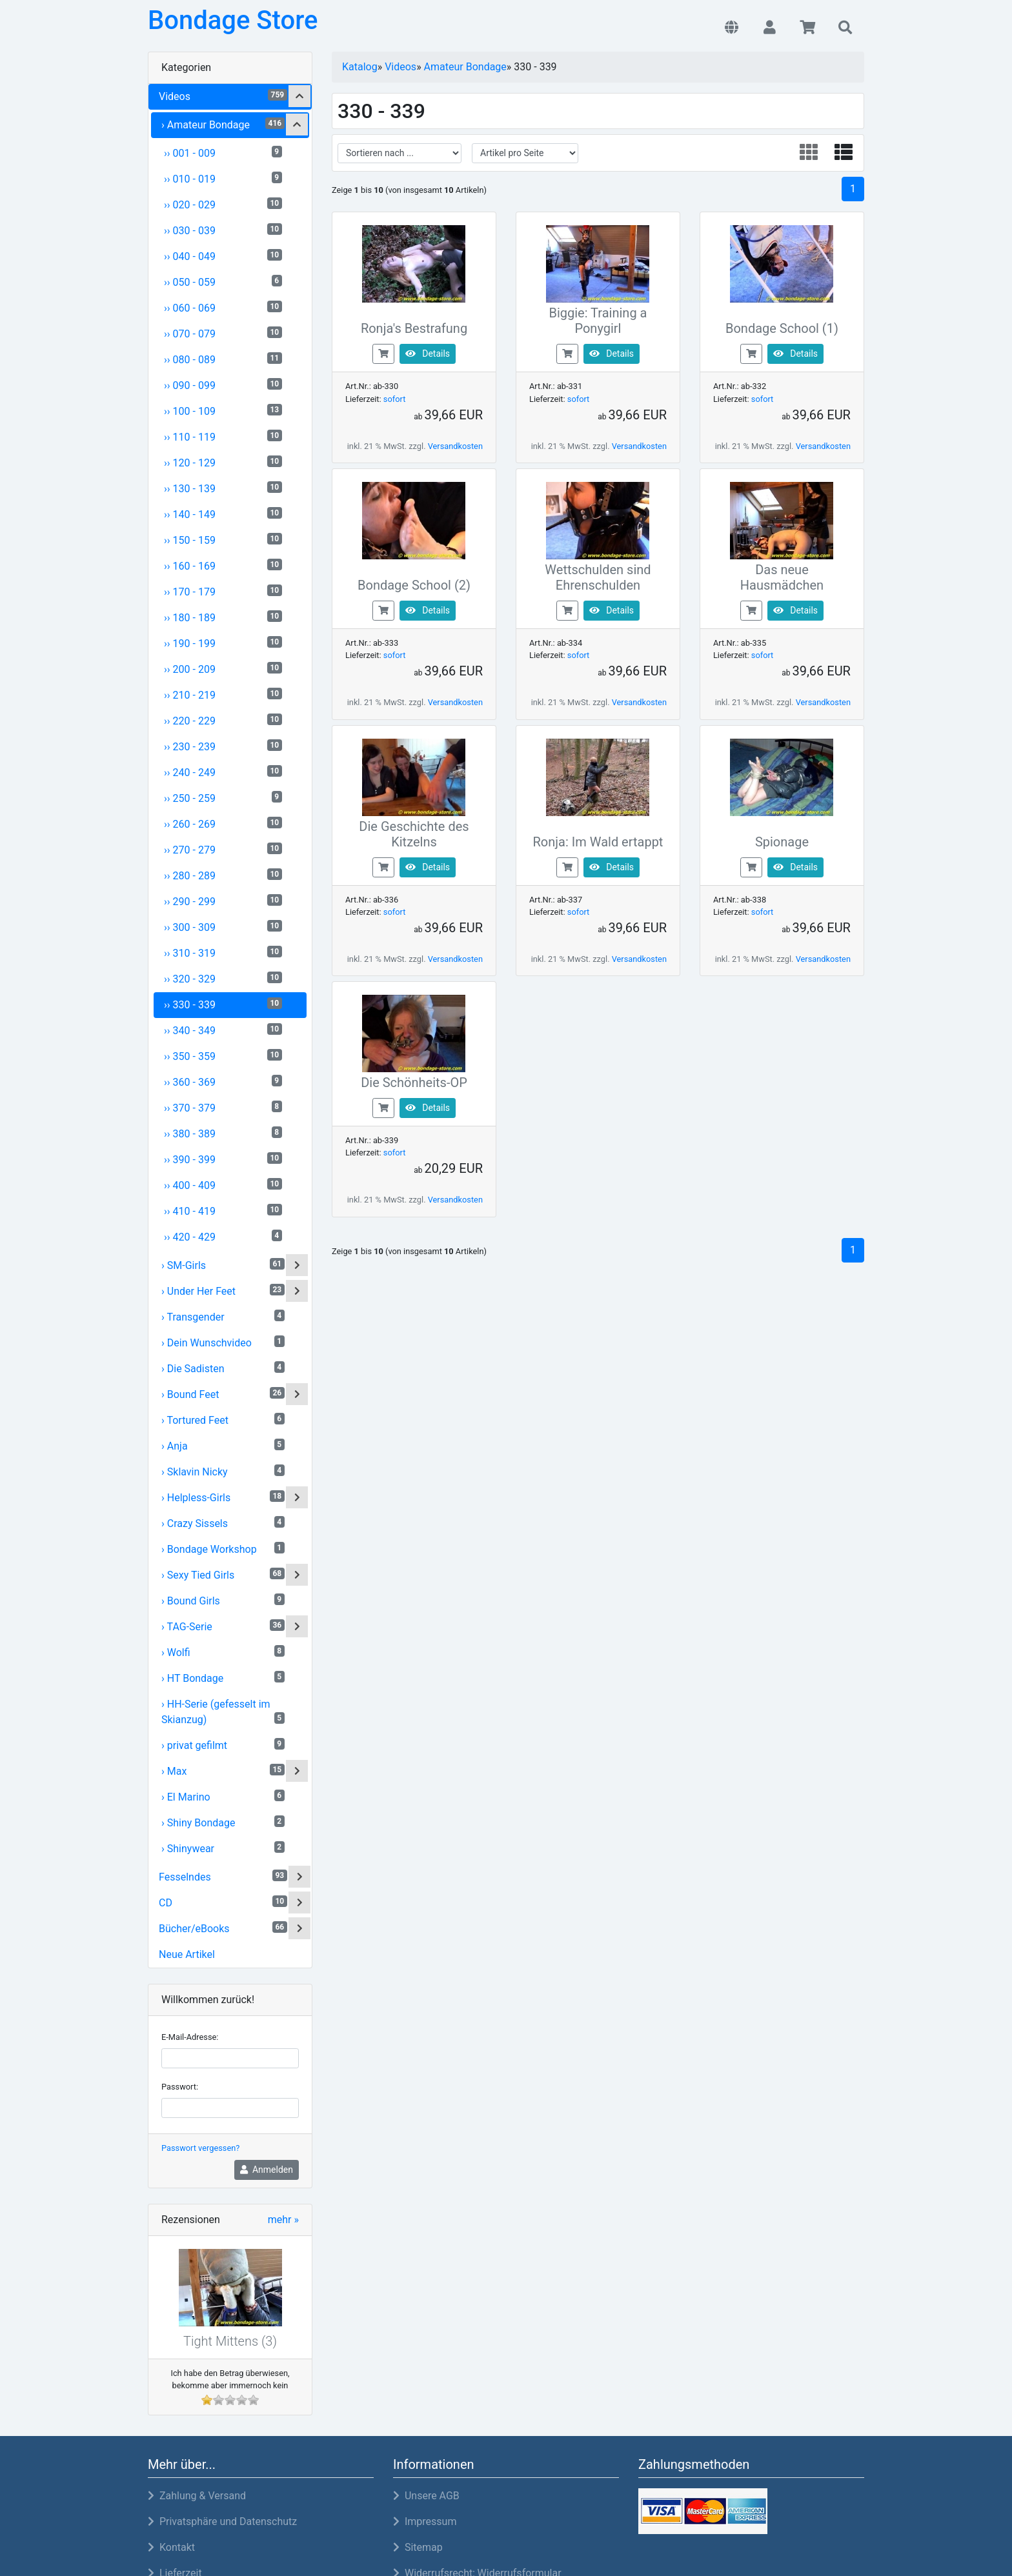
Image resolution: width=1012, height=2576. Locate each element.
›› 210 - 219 (223, 694)
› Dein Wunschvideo (223, 1342)
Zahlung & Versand (197, 2496)
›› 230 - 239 (223, 746)
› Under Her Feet (223, 1290)
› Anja (223, 1445)
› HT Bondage (223, 1677)
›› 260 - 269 (223, 823)
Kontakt (171, 2547)
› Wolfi (223, 1652)
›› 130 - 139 (223, 488)
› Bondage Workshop (223, 1548)
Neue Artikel (187, 1954)
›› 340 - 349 (223, 1030)
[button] (732, 28)
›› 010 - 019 (223, 178)
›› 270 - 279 (223, 849)
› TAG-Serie (223, 1626)
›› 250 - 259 (223, 797)
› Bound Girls (223, 1600)
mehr (283, 2219)
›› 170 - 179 (223, 591)
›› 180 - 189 (223, 617)
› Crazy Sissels (223, 1523)
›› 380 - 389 (223, 1133)
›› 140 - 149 (223, 514)
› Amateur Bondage (223, 124)
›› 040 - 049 (223, 256)
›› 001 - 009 (223, 152)
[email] (230, 2058)
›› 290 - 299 (223, 901)
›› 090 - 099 (223, 385)
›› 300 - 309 (223, 927)
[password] (230, 2108)
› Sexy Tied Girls (223, 1574)
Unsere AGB (426, 2496)
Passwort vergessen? (200, 2148)
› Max (223, 1770)
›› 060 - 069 (223, 307)
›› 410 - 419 (223, 1210)
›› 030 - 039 (223, 230)
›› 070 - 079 (223, 333)
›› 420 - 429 (223, 1236)
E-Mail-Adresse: (189, 2037)
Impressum (424, 2521)
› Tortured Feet (223, 1419)
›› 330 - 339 (223, 1004)
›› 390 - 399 (223, 1159)
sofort (394, 399)
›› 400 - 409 (223, 1185)
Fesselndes (223, 1876)
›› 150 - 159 (223, 539)
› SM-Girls (223, 1265)
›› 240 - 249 (223, 772)
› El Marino (223, 1796)
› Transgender (223, 1316)
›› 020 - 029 (223, 204)
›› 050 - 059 (223, 281)
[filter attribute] (525, 153)
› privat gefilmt (223, 1745)
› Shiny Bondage (223, 1822)
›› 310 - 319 (223, 952)
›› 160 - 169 (223, 565)
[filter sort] (399, 153)
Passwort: (179, 2087)
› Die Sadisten (223, 1368)
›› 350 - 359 (223, 1056)
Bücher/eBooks (223, 1928)
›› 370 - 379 (223, 1107)
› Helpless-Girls (223, 1497)
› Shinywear (223, 1848)
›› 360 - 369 (223, 1081)
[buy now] (383, 353)
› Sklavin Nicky (223, 1471)
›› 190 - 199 (223, 643)
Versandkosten (455, 446)
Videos (223, 96)
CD (223, 1902)
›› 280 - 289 (223, 875)
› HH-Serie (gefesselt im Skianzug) (223, 1712)
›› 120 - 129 (223, 462)
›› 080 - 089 (223, 359)
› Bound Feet (223, 1394)
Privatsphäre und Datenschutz (222, 2521)
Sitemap (418, 2547)
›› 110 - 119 (223, 436)
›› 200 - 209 (223, 668)
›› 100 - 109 (223, 410)
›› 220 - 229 (223, 720)
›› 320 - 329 (223, 978)
